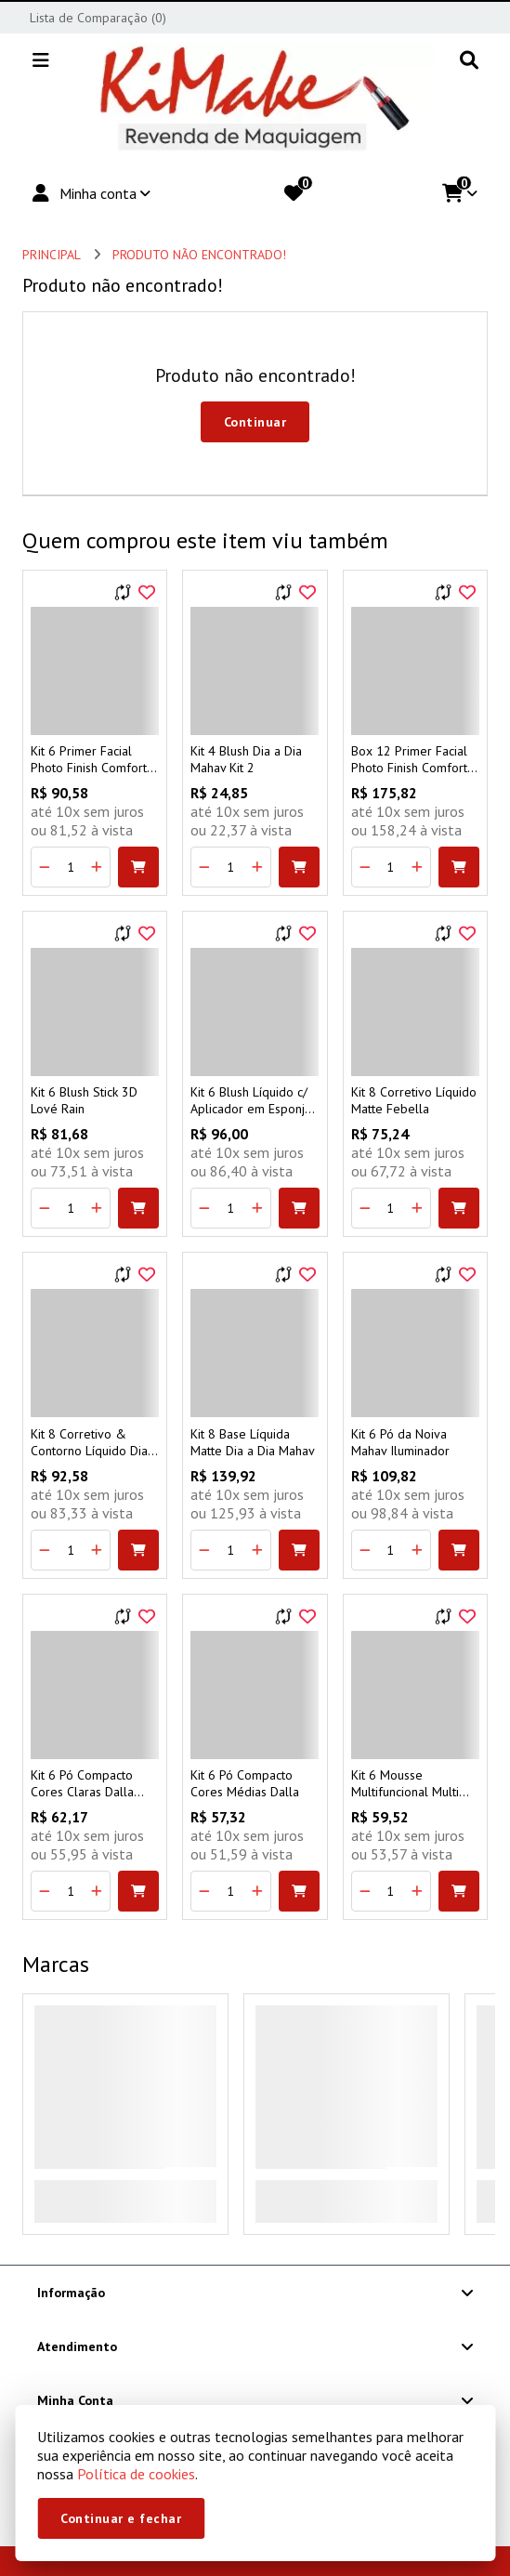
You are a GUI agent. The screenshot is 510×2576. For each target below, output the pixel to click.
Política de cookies (136, 2473)
